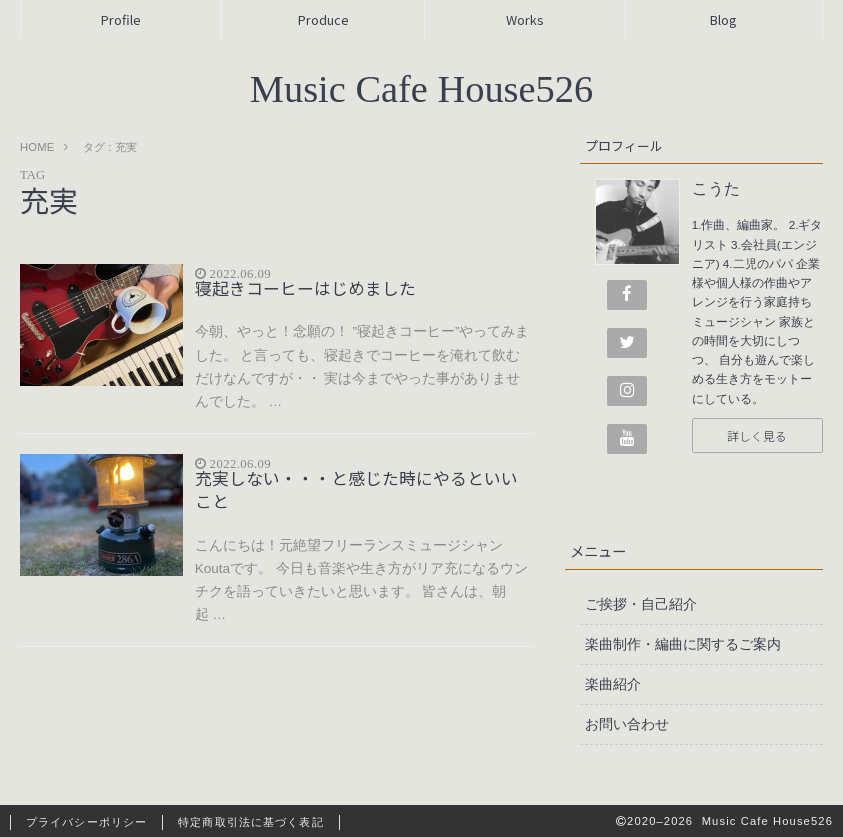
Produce (323, 19)
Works (525, 19)
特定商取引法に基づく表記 (250, 822)
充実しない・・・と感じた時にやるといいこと (356, 490)
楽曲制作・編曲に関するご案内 (683, 644)
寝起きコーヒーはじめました (305, 288)
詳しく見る (757, 435)
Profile (121, 19)
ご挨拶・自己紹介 (641, 604)
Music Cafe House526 (421, 89)
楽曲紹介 (613, 684)
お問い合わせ (627, 724)
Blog (723, 19)
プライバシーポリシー (86, 822)
